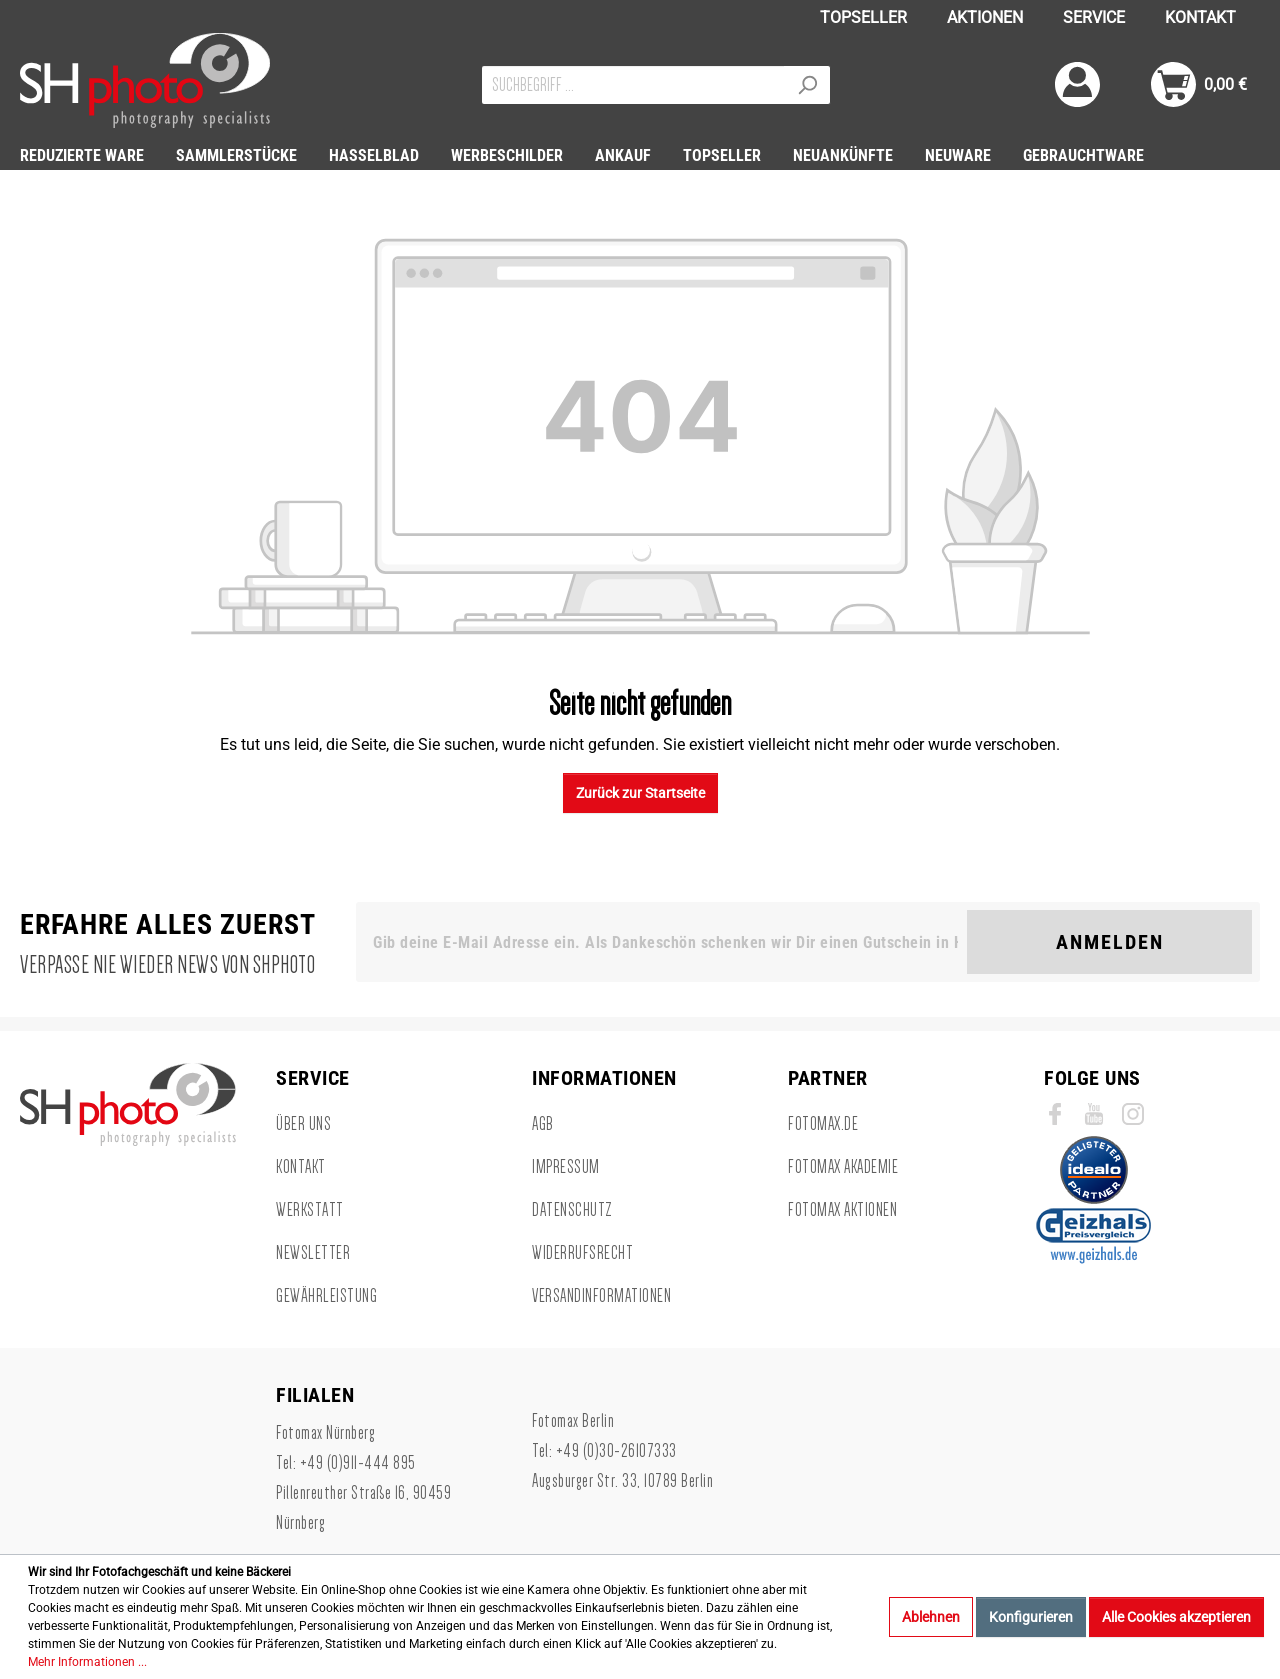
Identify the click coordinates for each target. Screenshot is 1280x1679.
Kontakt (301, 1167)
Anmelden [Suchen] (1110, 942)
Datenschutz (572, 1210)
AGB (543, 1124)
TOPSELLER (863, 17)
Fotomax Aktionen (842, 1210)
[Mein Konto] (1077, 84)
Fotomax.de (823, 1124)
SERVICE (1094, 17)
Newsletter (313, 1253)
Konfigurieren (1031, 1617)
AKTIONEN (985, 17)
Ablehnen (931, 1617)
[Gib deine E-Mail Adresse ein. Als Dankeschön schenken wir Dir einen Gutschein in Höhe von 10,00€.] (665, 942)
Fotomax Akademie (843, 1167)
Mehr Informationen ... (87, 1662)
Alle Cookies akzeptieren (1176, 1617)
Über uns (303, 1124)
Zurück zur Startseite (640, 793)
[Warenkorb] (1199, 84)
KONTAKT (1200, 17)
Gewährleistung (326, 1296)
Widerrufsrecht (582, 1253)
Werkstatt (310, 1210)
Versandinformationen (601, 1296)
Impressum (566, 1167)
